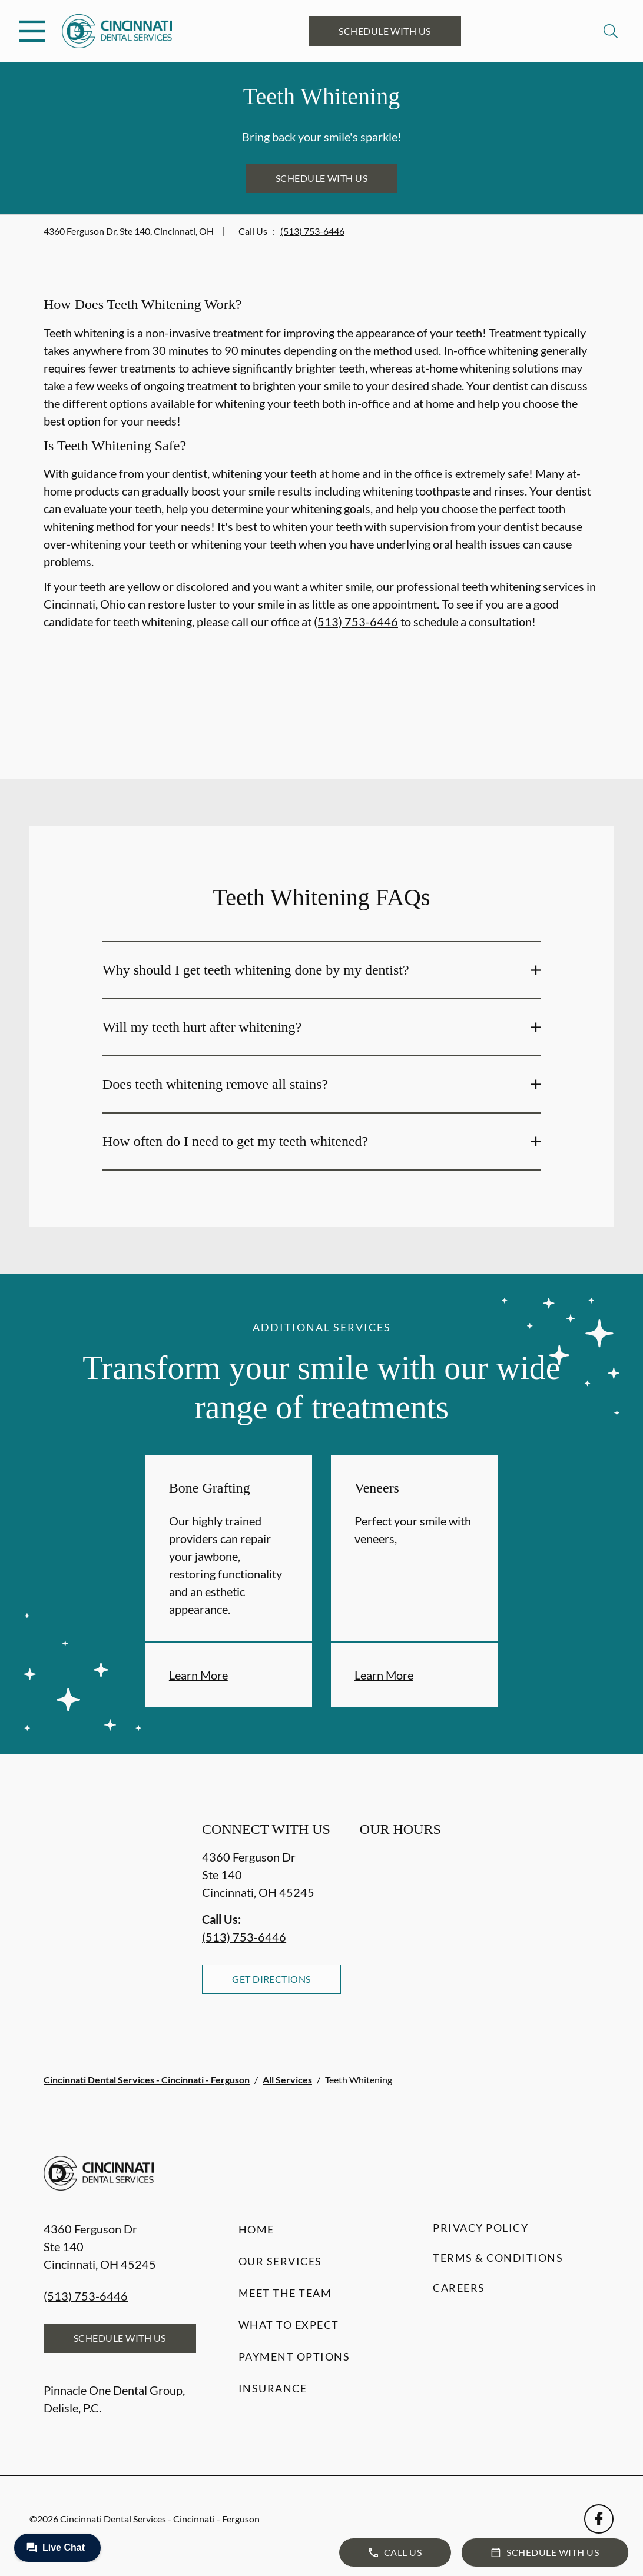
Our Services (280, 2261)
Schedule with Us (385, 30)
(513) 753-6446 (312, 231)
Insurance (272, 2388)
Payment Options (294, 2356)
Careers (459, 2287)
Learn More (198, 1675)
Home (256, 2229)
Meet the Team (285, 2292)
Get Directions (271, 1979)
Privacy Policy (480, 2227)
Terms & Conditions (498, 2257)
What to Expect (288, 2324)
